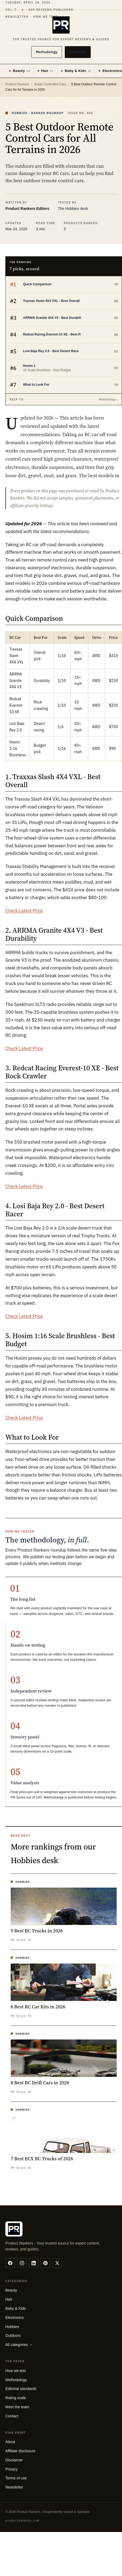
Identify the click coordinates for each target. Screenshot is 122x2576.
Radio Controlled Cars (50, 84)
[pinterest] (45, 2263)
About (10, 2442)
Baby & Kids (76, 71)
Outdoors (13, 2335)
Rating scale (15, 2398)
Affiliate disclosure (20, 2451)
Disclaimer (14, 2460)
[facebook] (10, 2263)
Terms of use (16, 2478)
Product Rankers (17, 84)
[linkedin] (34, 2263)
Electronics (14, 2317)
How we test (15, 2371)
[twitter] (57, 2263)
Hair (45, 71)
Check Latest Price (24, 911)
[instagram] (22, 2263)
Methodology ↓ (108, 399)
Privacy (11, 2469)
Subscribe (77, 52)
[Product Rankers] (61, 29)
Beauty (19, 71)
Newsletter (14, 2487)
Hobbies (12, 2327)
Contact (11, 2416)
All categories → (19, 2345)
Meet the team (17, 2407)
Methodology (47, 52)
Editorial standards (20, 2389)
